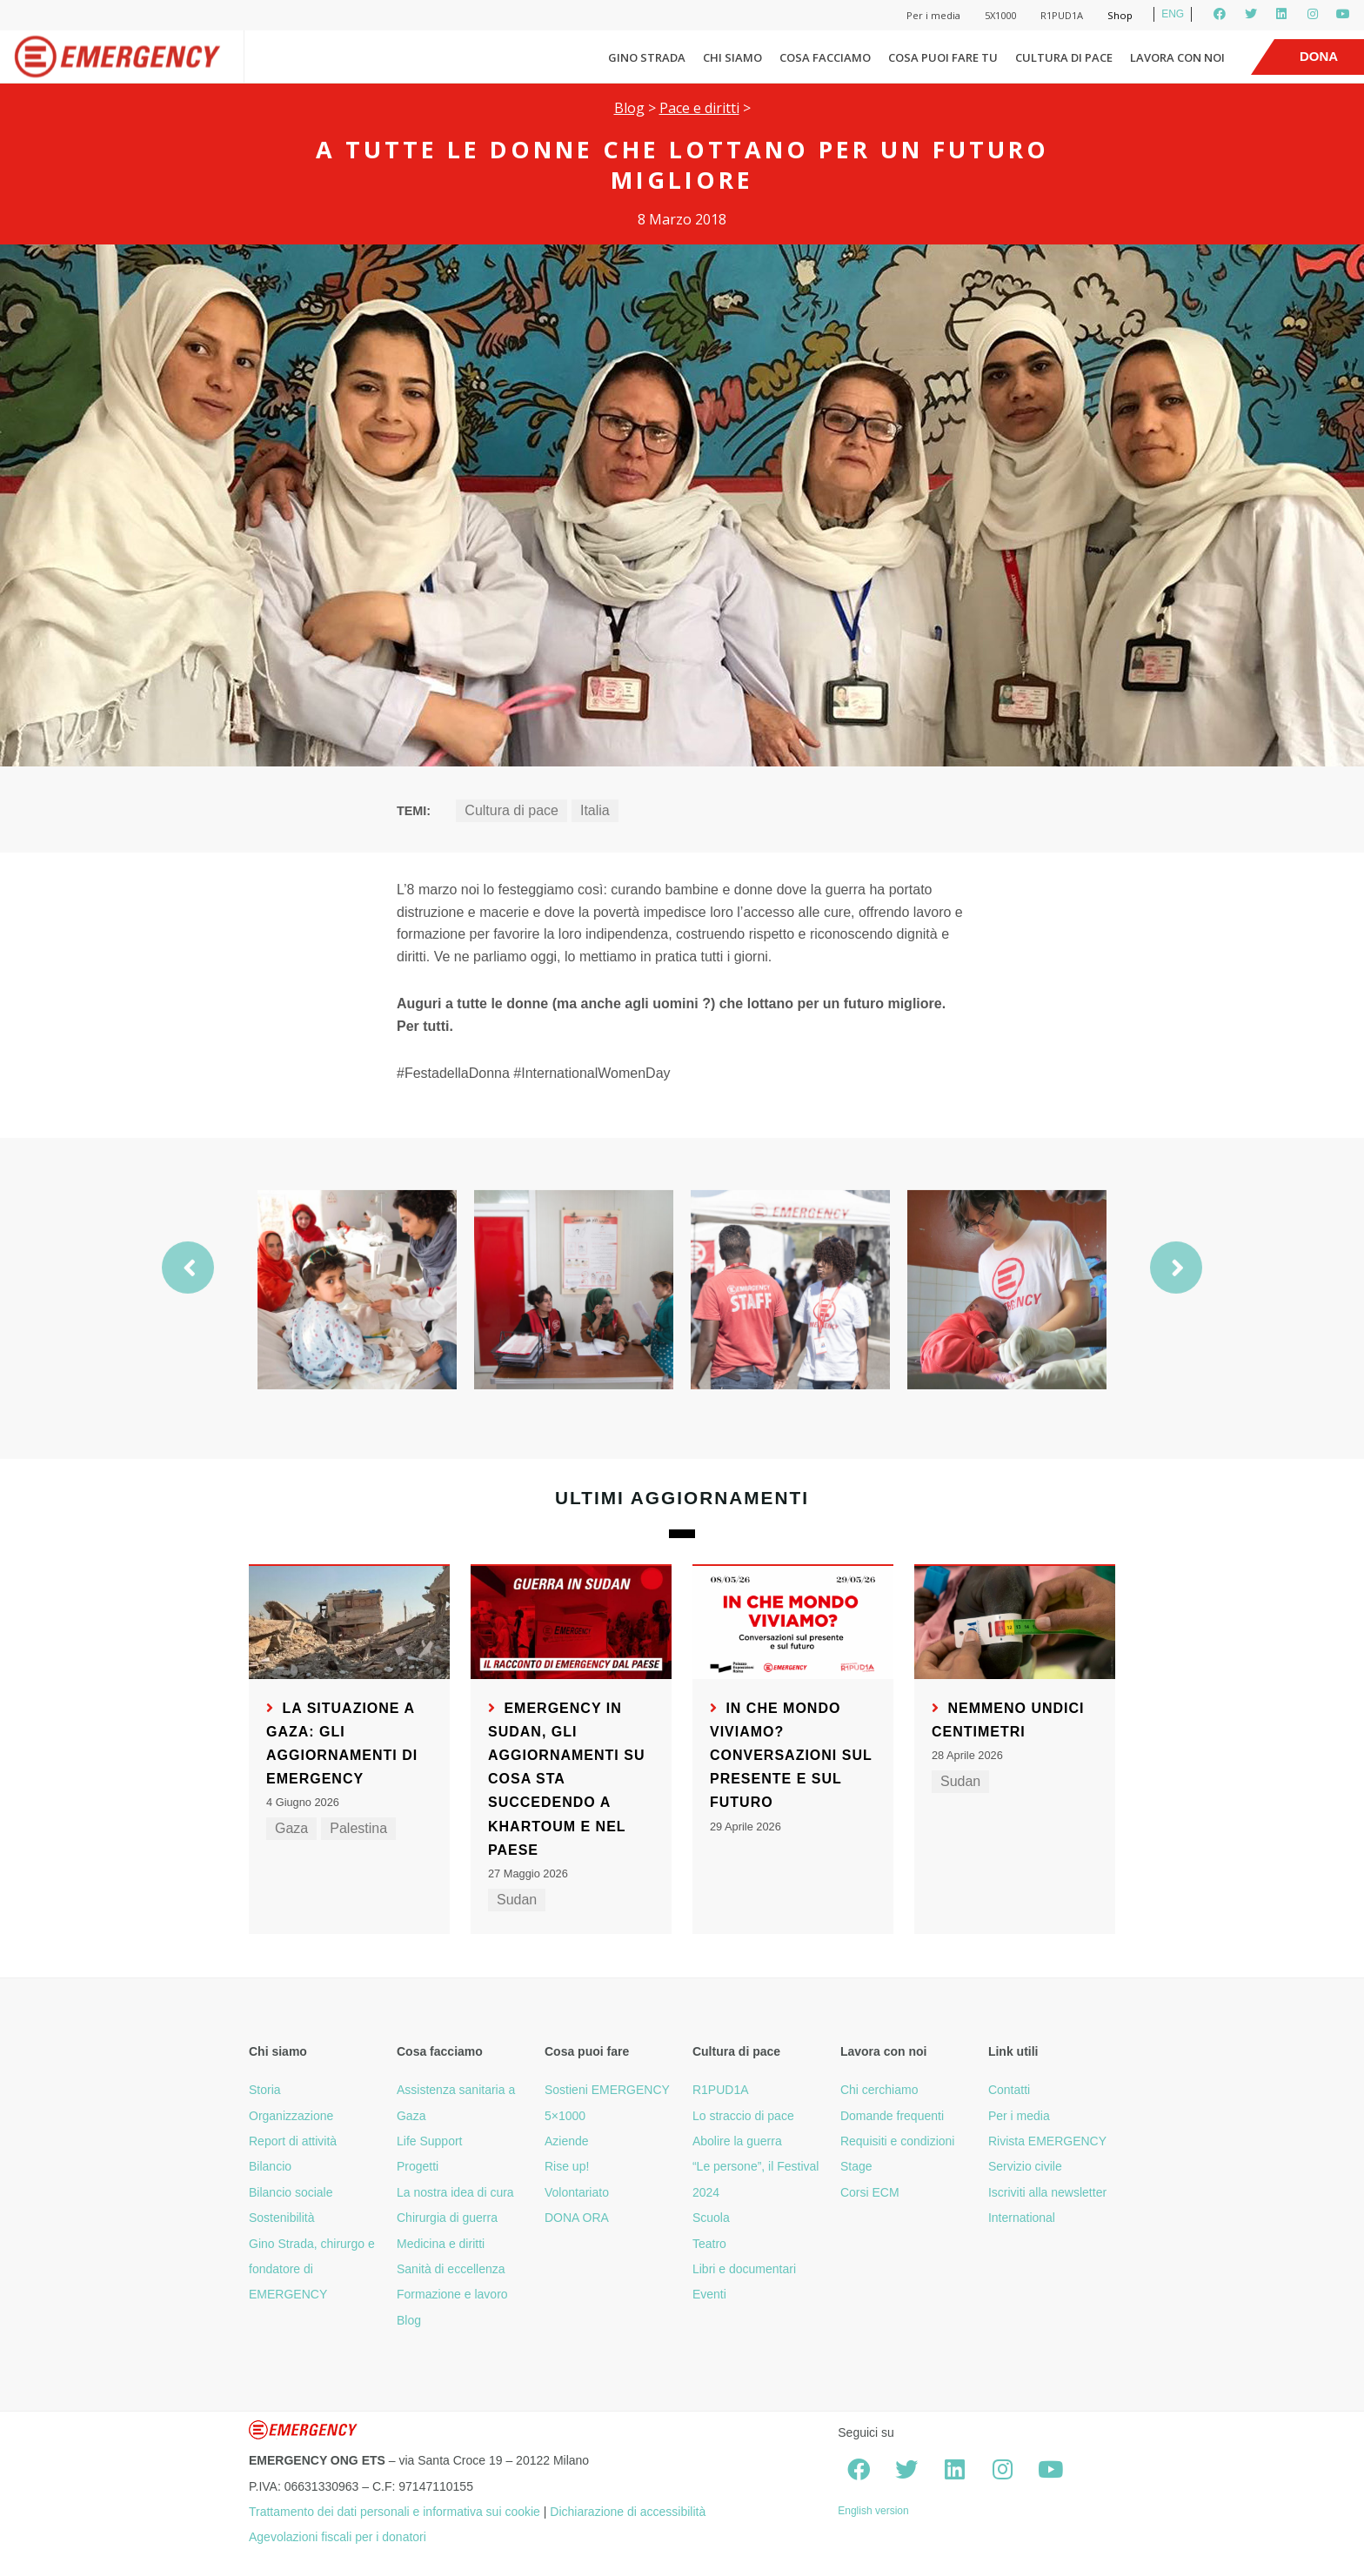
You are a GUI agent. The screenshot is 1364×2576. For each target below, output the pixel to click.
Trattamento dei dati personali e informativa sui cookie (394, 2512)
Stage (856, 2166)
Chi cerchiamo (879, 2090)
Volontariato (577, 2192)
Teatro (709, 2244)
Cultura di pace (1064, 57)
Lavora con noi (1177, 57)
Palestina (358, 1828)
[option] (357, 1338)
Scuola (711, 2218)
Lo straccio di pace (743, 2116)
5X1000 (1000, 15)
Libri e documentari (744, 2269)
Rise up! (567, 2166)
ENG (1172, 14)
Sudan (517, 1899)
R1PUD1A (1061, 15)
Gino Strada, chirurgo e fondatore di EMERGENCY (312, 2269)
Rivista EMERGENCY (1047, 2141)
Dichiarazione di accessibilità (627, 2512)
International (1021, 2218)
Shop (1120, 15)
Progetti (417, 2166)
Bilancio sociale (291, 2192)
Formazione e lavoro (452, 2294)
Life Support (430, 2141)
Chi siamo (732, 57)
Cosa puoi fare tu (943, 57)
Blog (629, 107)
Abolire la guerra (737, 2141)
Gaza (291, 1828)
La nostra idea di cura (455, 2192)
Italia (595, 810)
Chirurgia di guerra (447, 2218)
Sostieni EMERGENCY (607, 2090)
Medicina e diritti (441, 2244)
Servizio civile (1025, 2166)
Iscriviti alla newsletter (1047, 2192)
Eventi (709, 2294)
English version (873, 2511)
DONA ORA (577, 2218)
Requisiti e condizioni (897, 2141)
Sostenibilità (282, 2218)
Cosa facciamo (825, 57)
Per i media (933, 15)
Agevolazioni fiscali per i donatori (337, 2537)
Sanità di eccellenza (451, 2269)
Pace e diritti (699, 107)
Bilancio (270, 2166)
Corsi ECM (869, 2192)
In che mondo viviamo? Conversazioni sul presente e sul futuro (791, 1755)
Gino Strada (646, 57)
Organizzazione (291, 2116)
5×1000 (565, 2116)
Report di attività (293, 2141)
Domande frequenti (892, 2116)
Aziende (567, 2141)
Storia (265, 2090)
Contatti (1009, 2090)
